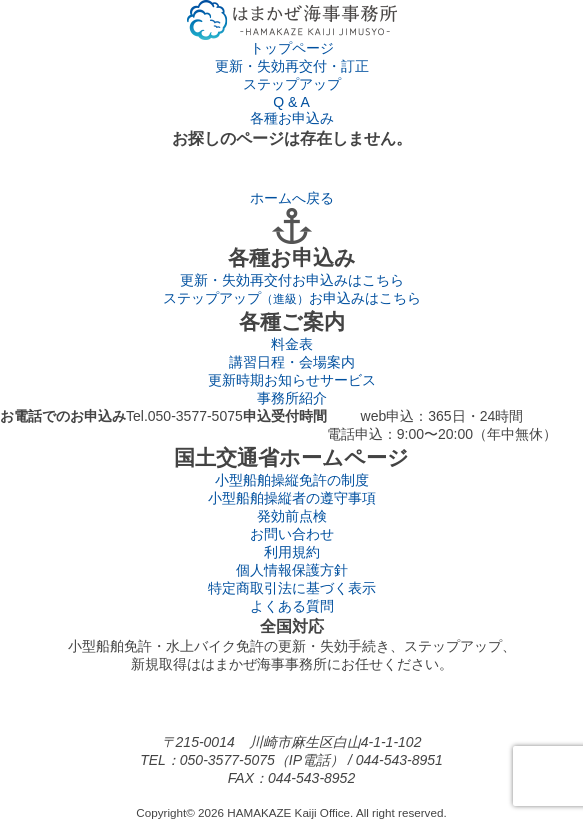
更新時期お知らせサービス (292, 380)
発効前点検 (292, 516)
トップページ (292, 48)
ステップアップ (292, 84)
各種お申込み (292, 118)
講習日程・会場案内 (292, 362)
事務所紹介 (292, 398)
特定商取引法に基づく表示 (292, 588)
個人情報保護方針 (292, 570)
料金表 (292, 344)
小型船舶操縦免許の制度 (292, 480)
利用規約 (292, 552)
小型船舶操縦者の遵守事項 (292, 498)
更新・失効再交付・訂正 (292, 66)
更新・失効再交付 (292, 280)
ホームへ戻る (292, 198)
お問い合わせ (292, 534)
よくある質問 (292, 606)
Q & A (291, 102)
